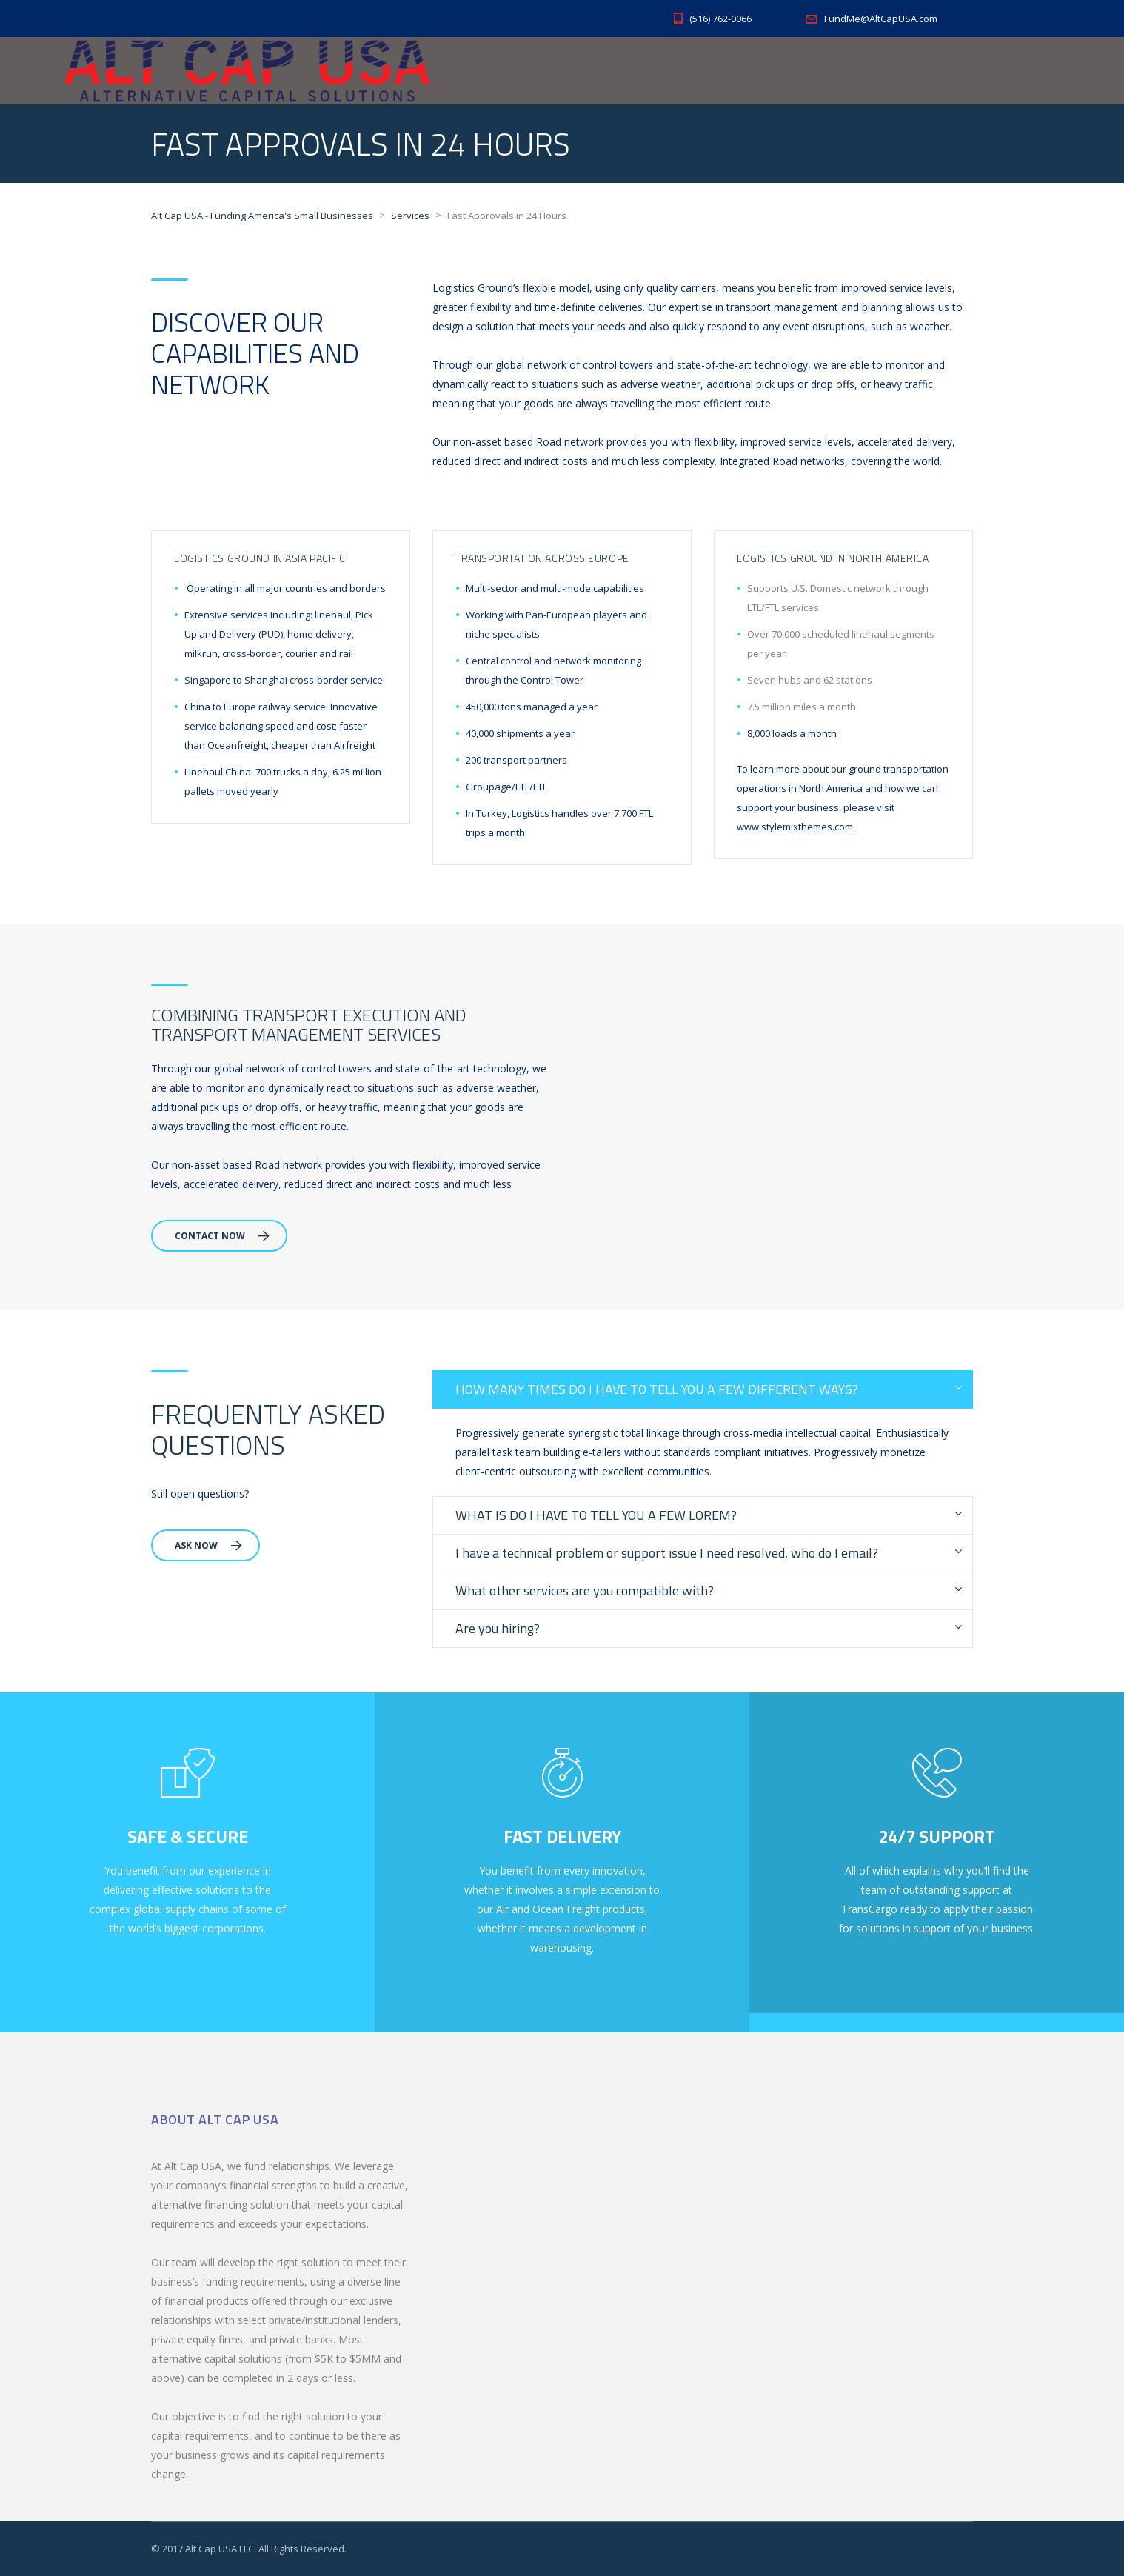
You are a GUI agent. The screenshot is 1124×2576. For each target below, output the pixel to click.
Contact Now (222, 1235)
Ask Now (208, 1545)
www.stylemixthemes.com (795, 826)
